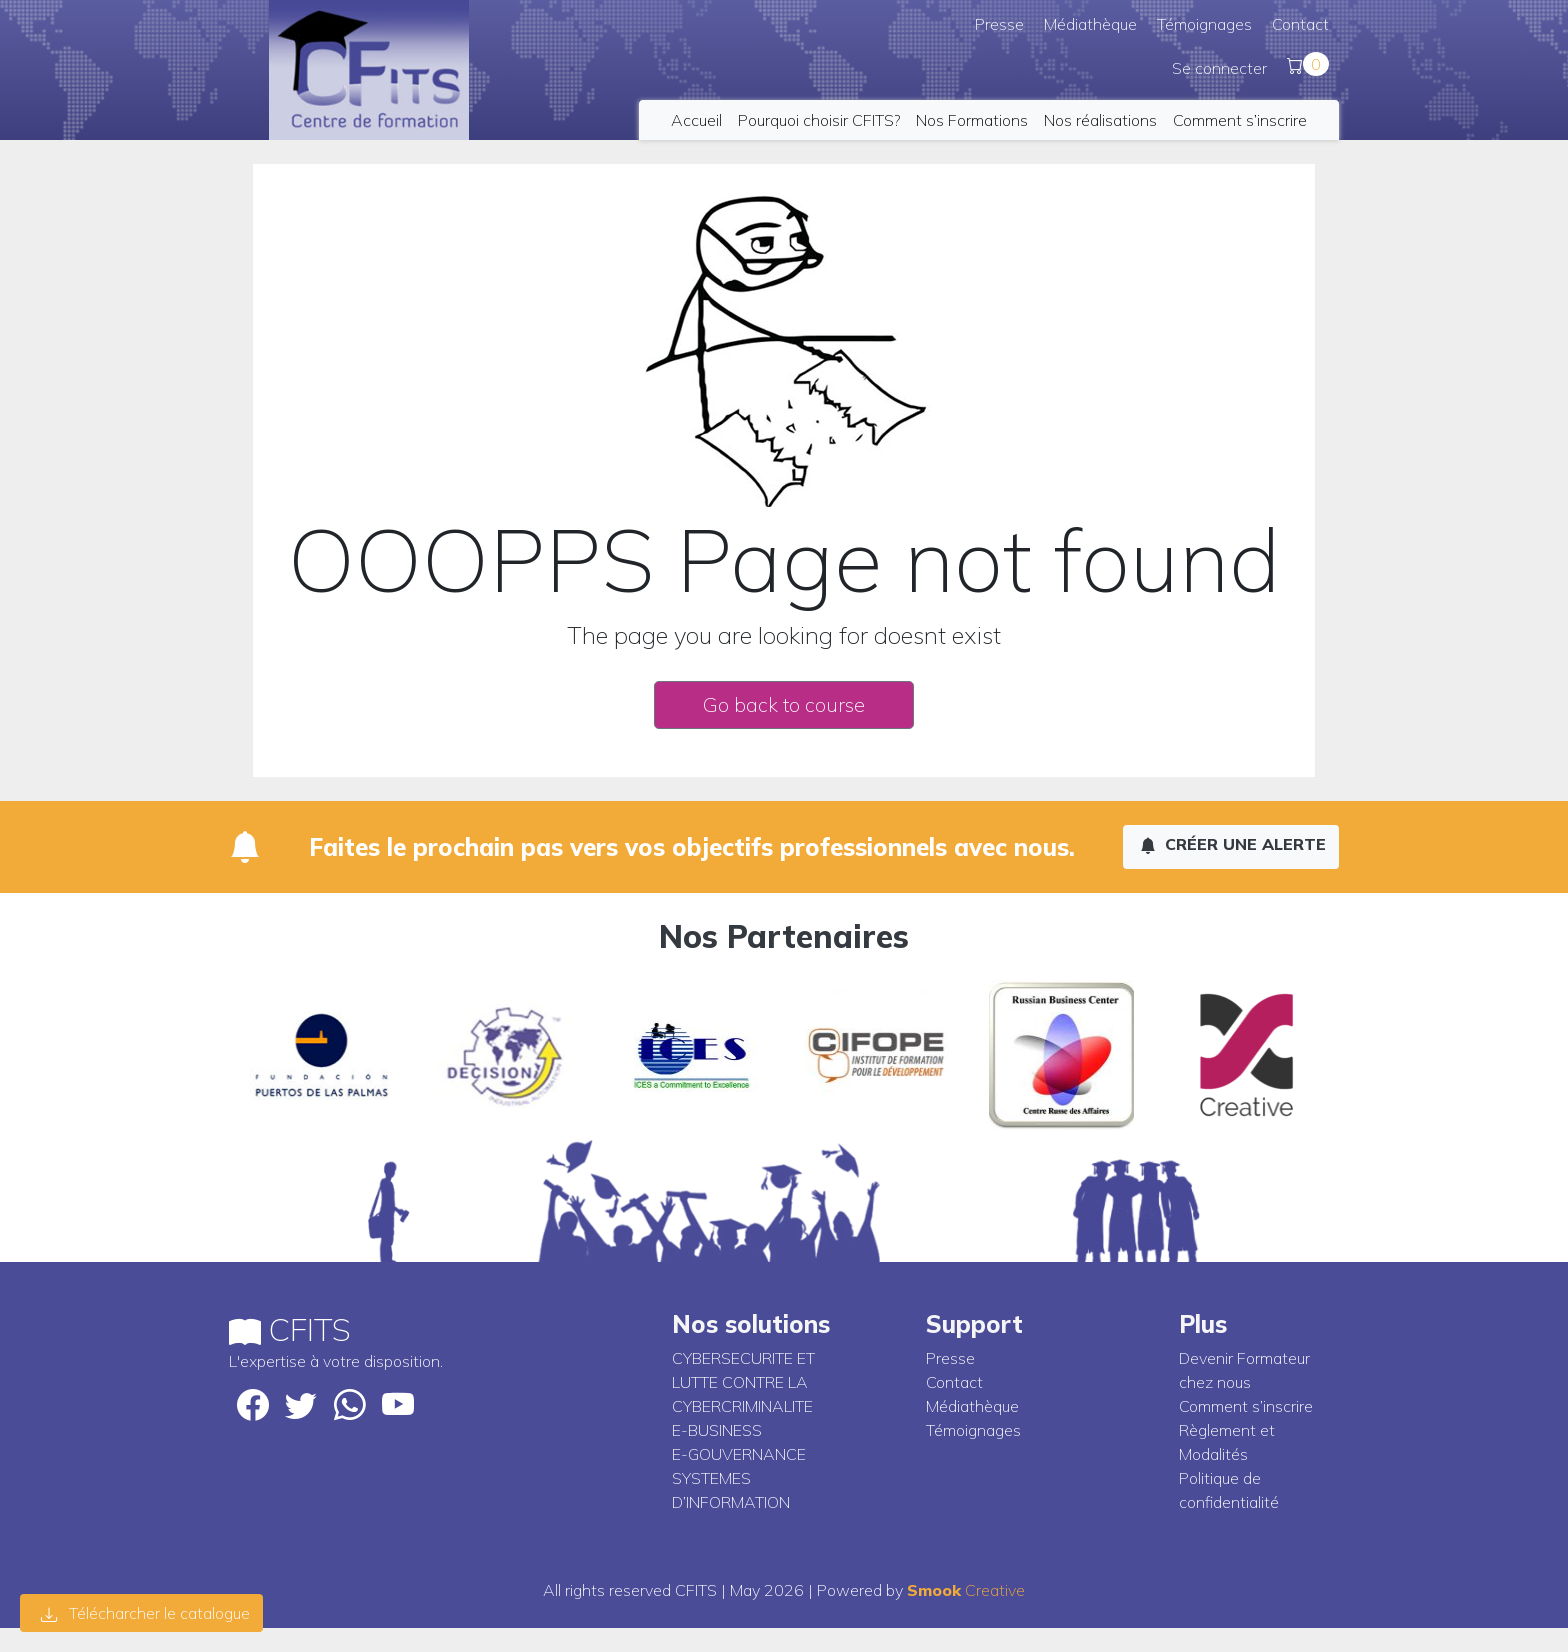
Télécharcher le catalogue (145, 1613)
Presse (999, 24)
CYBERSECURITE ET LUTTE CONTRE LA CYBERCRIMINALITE (743, 1382)
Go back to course (784, 704)
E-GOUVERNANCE (739, 1454)
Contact (1300, 24)
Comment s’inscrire (1240, 120)
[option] (358, 1055)
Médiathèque (1090, 24)
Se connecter (1219, 68)
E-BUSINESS (717, 1430)
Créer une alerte (1233, 844)
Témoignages (1204, 24)
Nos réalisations (1100, 120)
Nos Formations (972, 120)
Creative (966, 1590)
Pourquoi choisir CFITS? (819, 120)
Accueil (696, 120)
